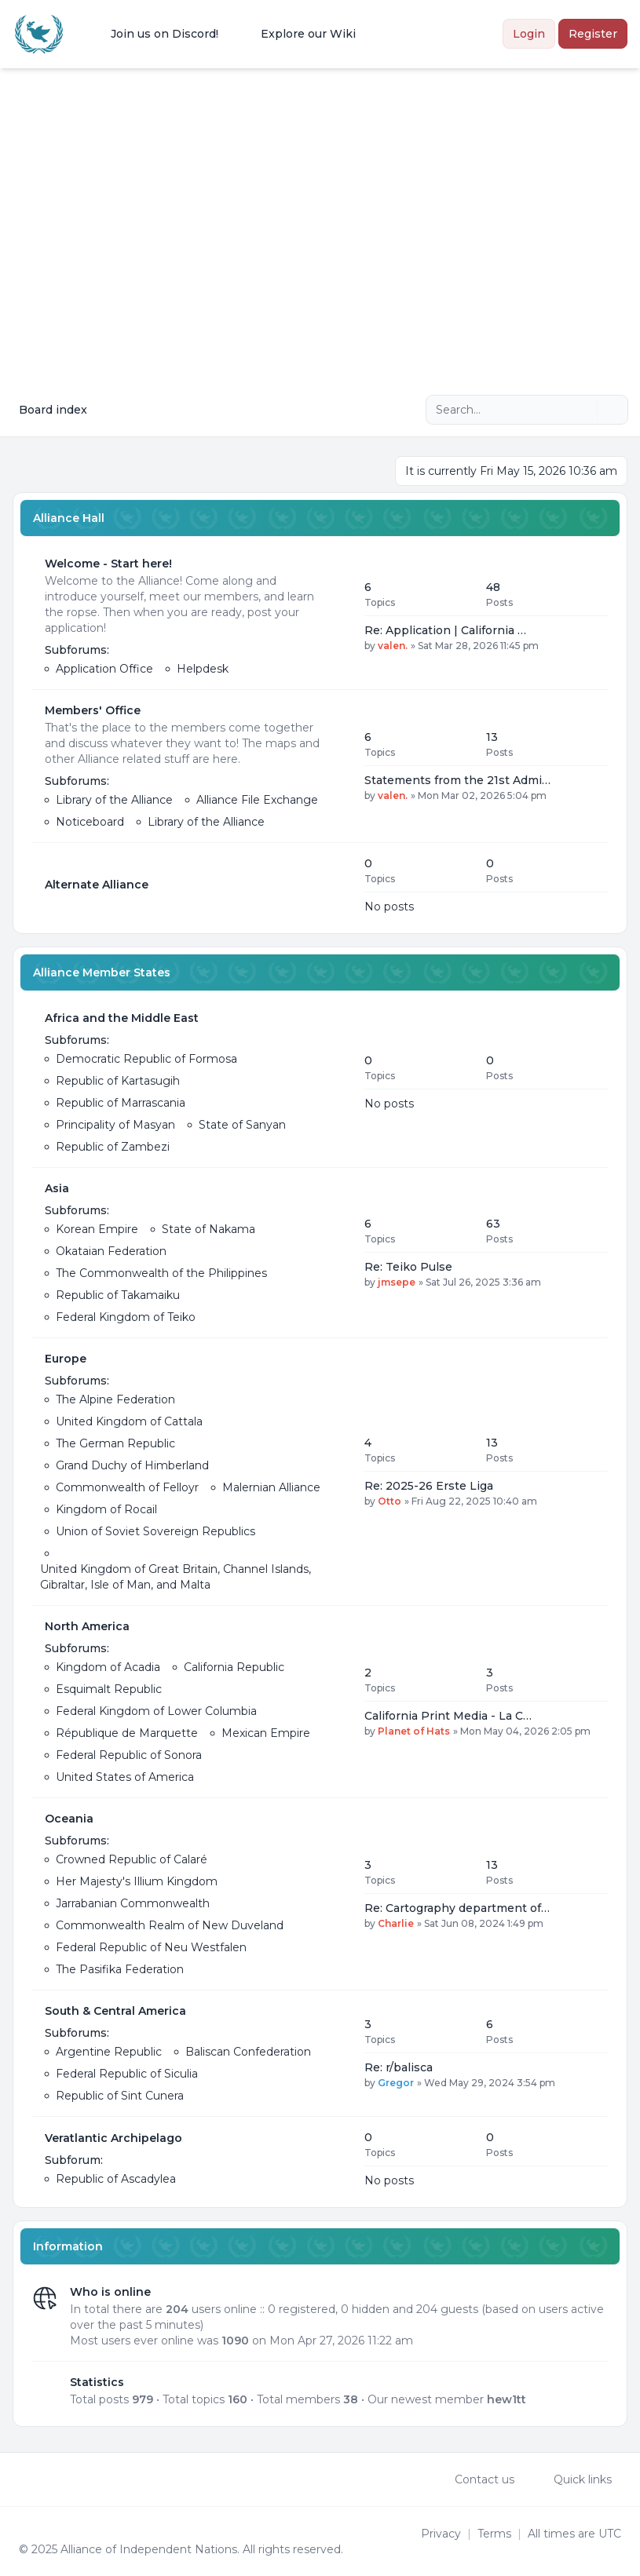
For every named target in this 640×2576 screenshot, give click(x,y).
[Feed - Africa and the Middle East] (338, 1082)
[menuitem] (154, 34)
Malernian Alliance (271, 1487)
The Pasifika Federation (120, 1969)
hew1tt (506, 2399)
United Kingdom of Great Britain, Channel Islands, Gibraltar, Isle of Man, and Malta (175, 1577)
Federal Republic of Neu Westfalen (151, 1947)
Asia (57, 1188)
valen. (393, 645)
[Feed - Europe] (338, 1471)
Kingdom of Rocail (106, 1509)
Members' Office (93, 710)
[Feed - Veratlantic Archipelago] (338, 2158)
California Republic (234, 1667)
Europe (65, 1359)
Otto (389, 1501)
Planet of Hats (414, 1731)
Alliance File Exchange (257, 800)
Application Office (104, 669)
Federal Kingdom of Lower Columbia (156, 1711)
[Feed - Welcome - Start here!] (338, 616)
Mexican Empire (265, 1733)
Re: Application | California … (445, 630)
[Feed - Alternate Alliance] (338, 884)
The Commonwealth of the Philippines (161, 1273)
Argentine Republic (109, 2052)
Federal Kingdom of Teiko (126, 1317)
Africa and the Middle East (122, 1018)
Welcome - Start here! (108, 563)
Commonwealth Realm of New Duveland (169, 1925)
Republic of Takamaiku (118, 1295)
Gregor (396, 2083)
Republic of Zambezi (113, 1147)
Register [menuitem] (593, 34)
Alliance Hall (68, 518)
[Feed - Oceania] (338, 1894)
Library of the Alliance (114, 800)
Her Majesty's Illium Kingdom (137, 1881)
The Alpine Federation (115, 1399)
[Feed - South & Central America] (338, 2053)
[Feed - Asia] (338, 1252)
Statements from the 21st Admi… (457, 780)
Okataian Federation (111, 1251)
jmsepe (396, 1282)
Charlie (396, 1923)
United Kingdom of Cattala (129, 1421)
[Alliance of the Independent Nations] (39, 34)
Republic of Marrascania (120, 1103)
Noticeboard (90, 822)
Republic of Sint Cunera (120, 2096)
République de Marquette (127, 1733)
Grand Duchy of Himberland (132, 1465)
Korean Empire (97, 1229)
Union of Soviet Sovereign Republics (155, 1531)
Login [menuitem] (529, 34)
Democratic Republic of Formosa (146, 1059)
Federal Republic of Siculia (127, 2074)
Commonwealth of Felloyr (127, 1487)
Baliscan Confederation (248, 2052)
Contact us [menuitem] (474, 2479)
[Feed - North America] (338, 1701)
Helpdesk (203, 669)
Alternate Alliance (96, 885)
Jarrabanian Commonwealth (133, 1903)
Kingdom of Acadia (108, 1667)
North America (87, 1626)
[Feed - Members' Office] (338, 766)
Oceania (69, 1819)
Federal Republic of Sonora (129, 1755)
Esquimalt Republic (109, 1689)
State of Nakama (208, 1229)
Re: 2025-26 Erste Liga (428, 1486)
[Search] (583, 409)
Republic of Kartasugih (118, 1081)
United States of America (125, 1777)
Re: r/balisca (398, 2067)
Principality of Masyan (115, 1125)
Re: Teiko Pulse (408, 1267)
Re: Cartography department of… (457, 1908)
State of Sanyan (242, 1125)
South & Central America (115, 2011)
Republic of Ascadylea (116, 2179)
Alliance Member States (101, 972)
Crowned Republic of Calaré (131, 1859)
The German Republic (115, 1443)
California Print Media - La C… (448, 1716)
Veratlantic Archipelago (113, 2138)
